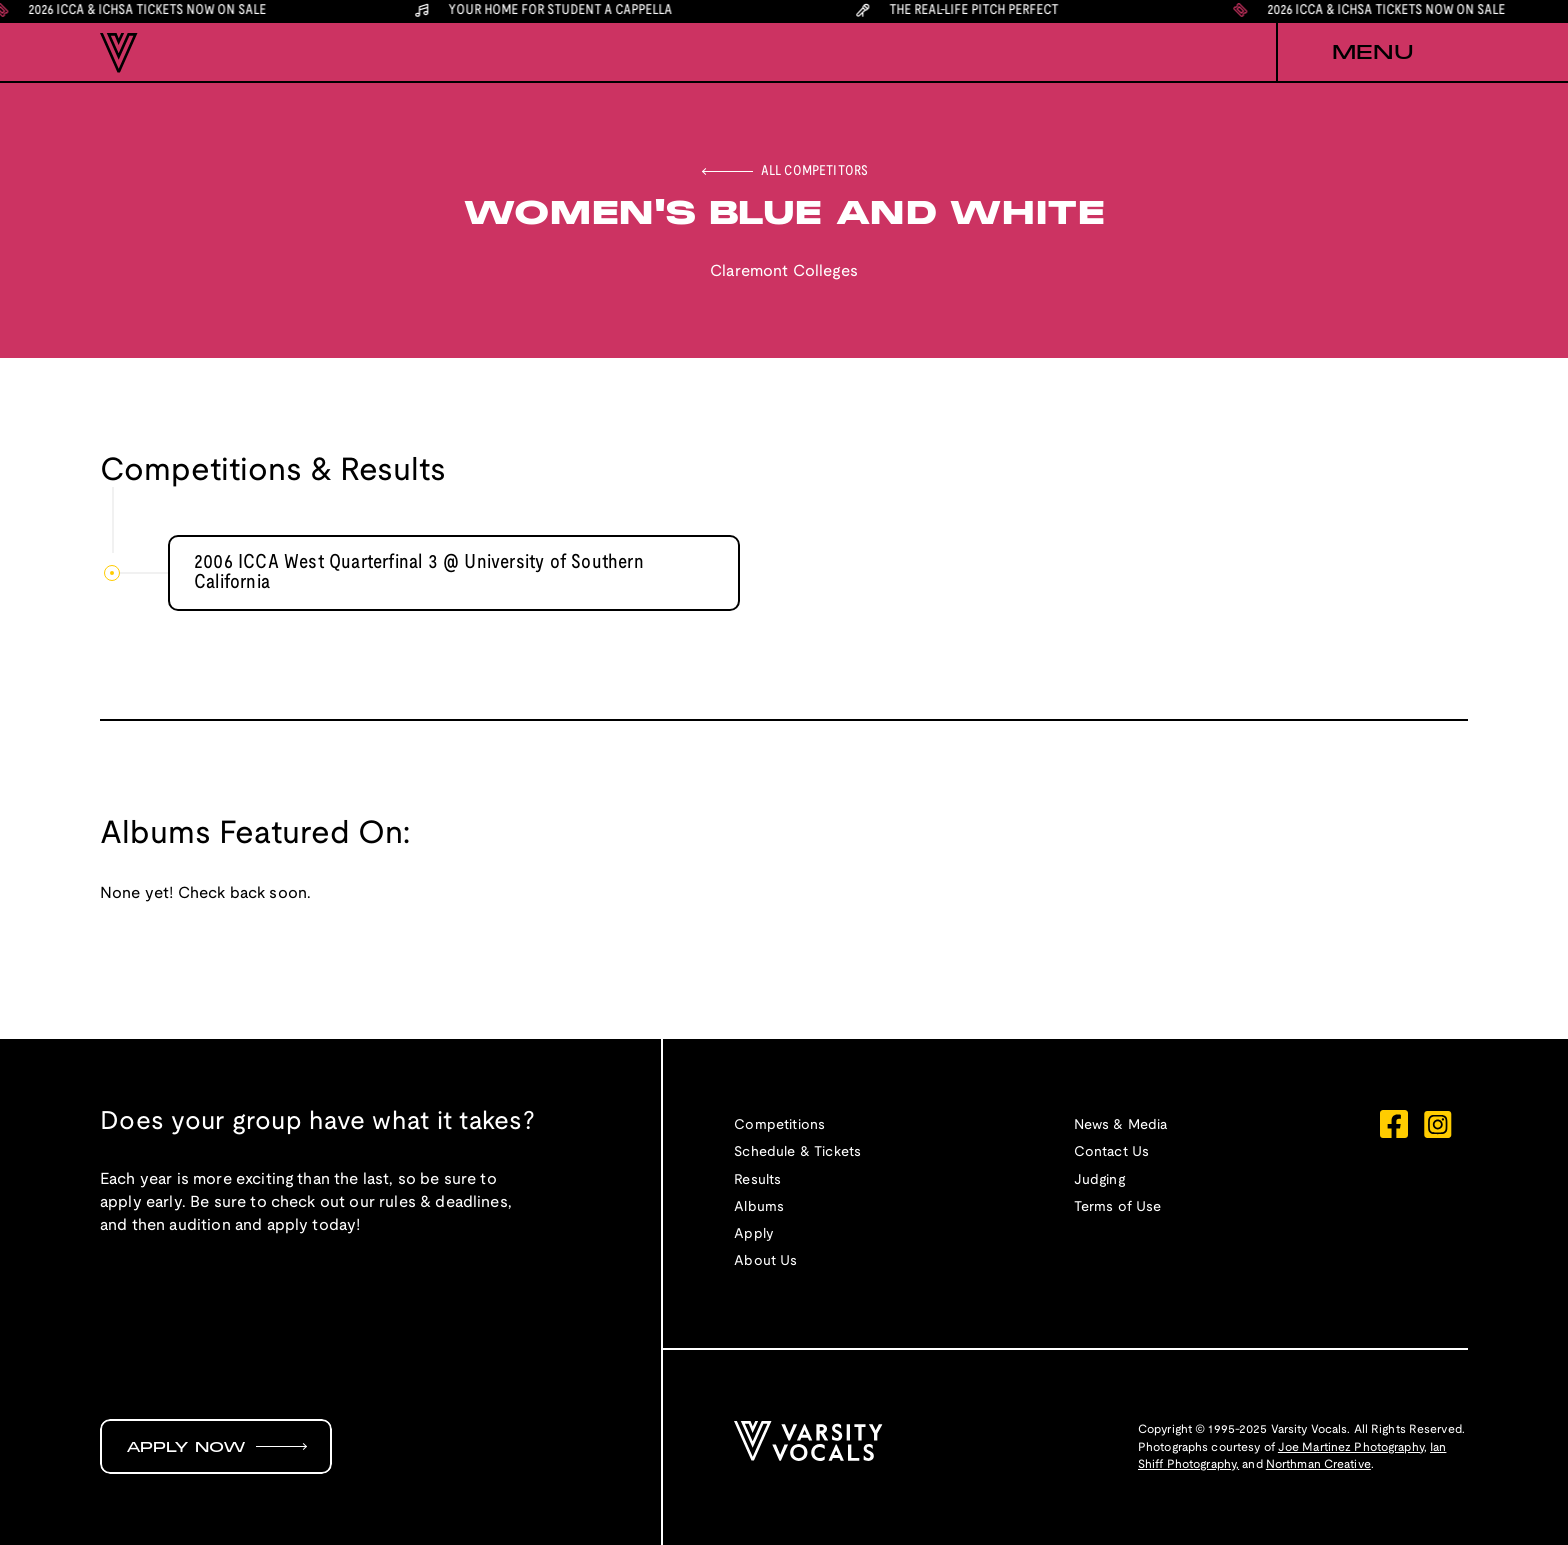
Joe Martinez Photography (1351, 1447)
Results (757, 1180)
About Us (765, 1261)
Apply (754, 1234)
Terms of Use (1118, 1207)
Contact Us (1112, 1152)
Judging (1099, 1180)
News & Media (1121, 1125)
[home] (119, 53)
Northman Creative (1318, 1464)
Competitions (779, 1125)
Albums (759, 1207)
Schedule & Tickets (797, 1152)
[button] (1372, 53)
